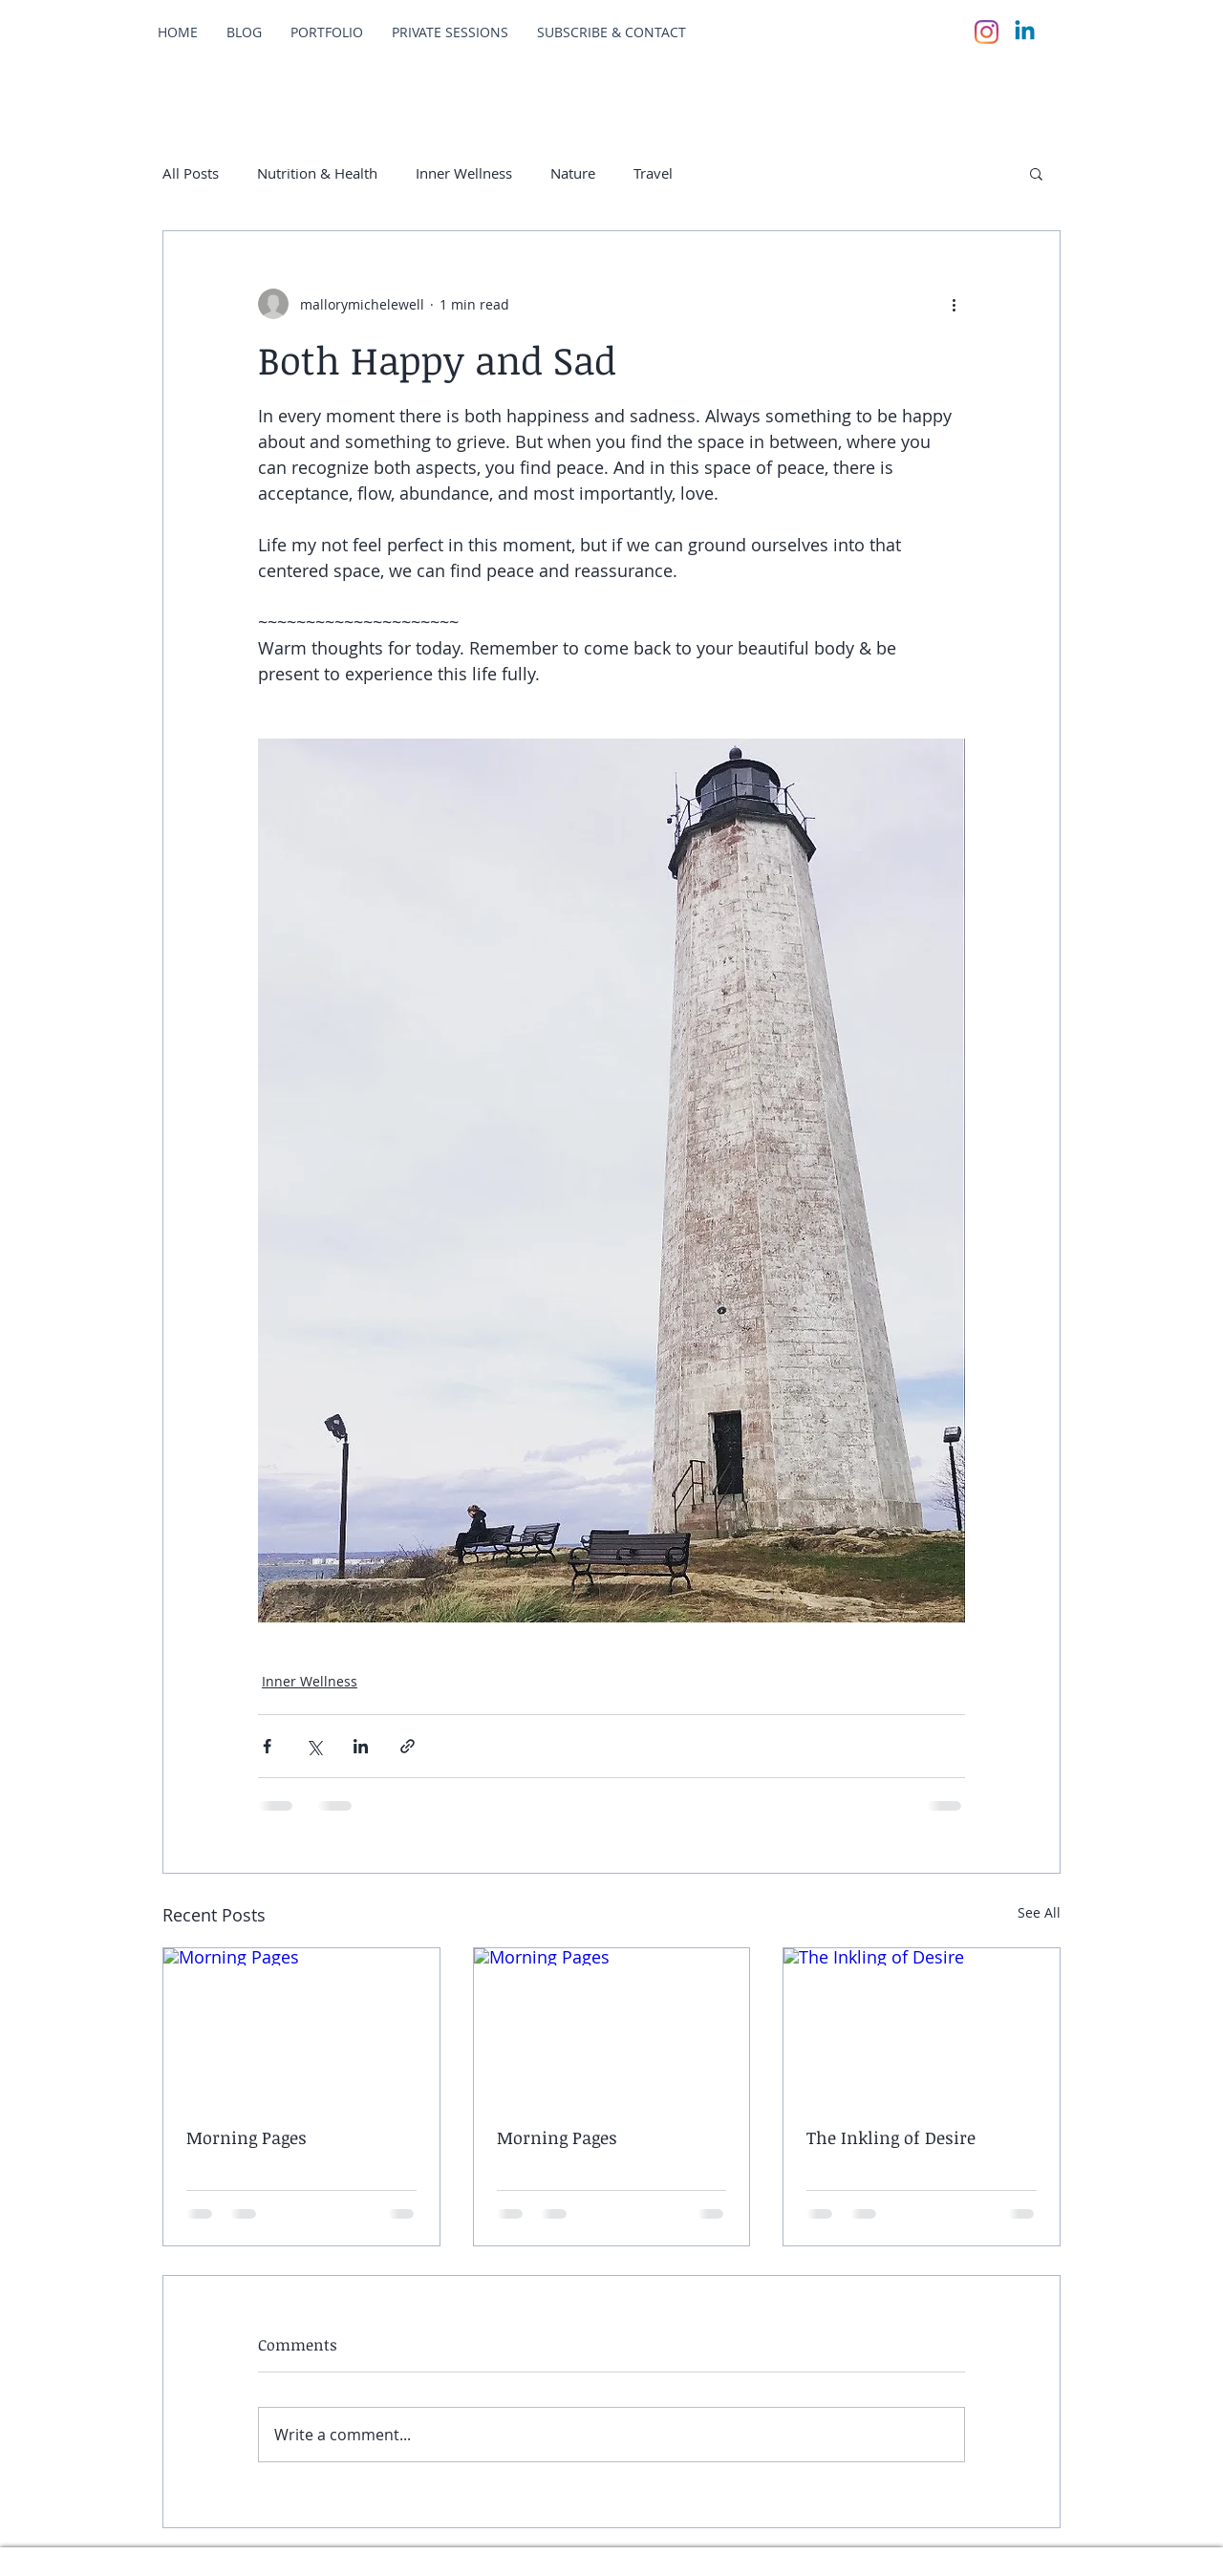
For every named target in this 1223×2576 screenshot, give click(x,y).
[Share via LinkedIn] (361, 1746)
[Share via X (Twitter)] (314, 1746)
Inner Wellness (464, 172)
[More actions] (953, 303)
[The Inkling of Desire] (921, 2025)
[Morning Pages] (301, 2025)
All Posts (190, 172)
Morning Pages (246, 2137)
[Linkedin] (1025, 32)
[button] (1036, 173)
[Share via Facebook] (267, 1746)
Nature (572, 172)
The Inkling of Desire (891, 2137)
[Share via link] (407, 1746)
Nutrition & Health (317, 172)
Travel (653, 172)
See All (1039, 1912)
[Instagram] (986, 32)
